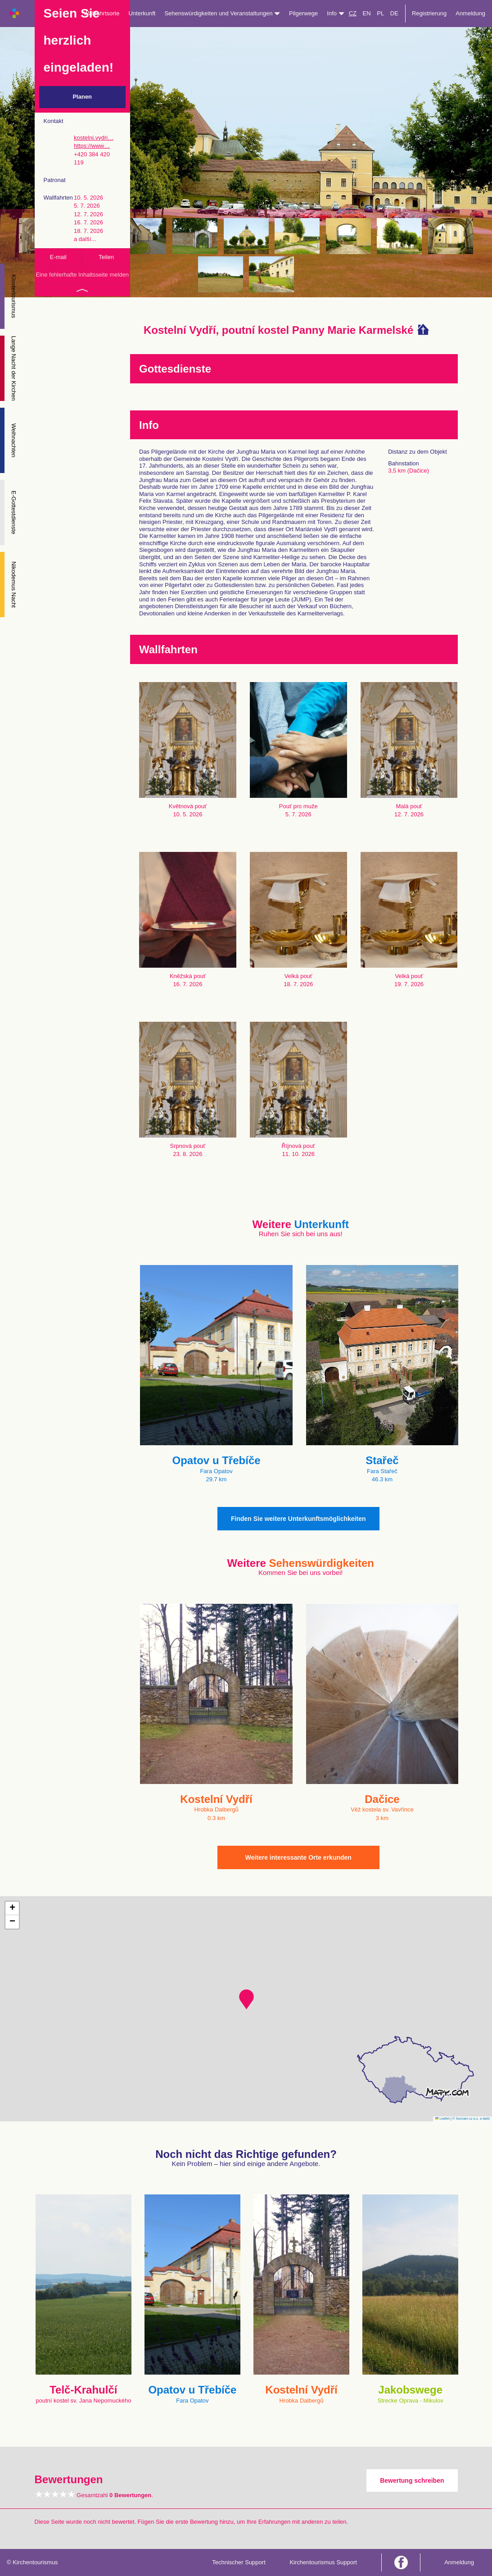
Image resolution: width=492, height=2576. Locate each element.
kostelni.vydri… (93, 137)
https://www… (92, 145)
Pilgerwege (303, 13)
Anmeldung (470, 13)
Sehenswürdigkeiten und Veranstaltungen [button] (222, 13)
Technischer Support (239, 2562)
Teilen (106, 257)
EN (367, 13)
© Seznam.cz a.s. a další (471, 2118)
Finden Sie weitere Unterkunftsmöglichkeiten (298, 1518)
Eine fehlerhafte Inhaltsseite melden (82, 274)
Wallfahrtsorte (102, 13)
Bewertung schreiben (412, 2480)
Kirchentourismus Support (323, 2562)
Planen (82, 96)
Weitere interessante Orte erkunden (298, 1857)
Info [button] (335, 13)
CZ (353, 13)
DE (394, 13)
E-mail (58, 257)
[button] (246, 1999)
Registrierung (429, 13)
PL (380, 13)
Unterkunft (141, 13)
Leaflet (442, 2118)
